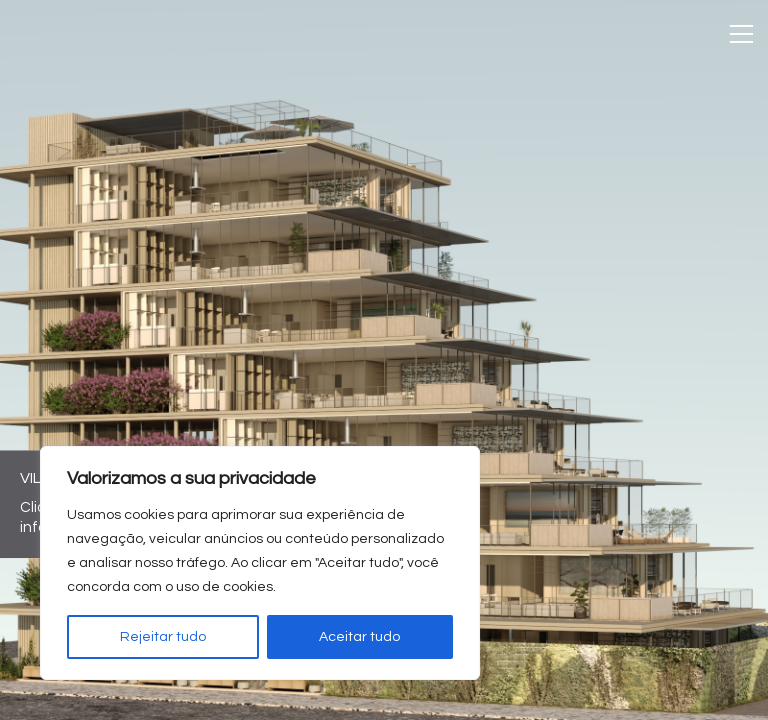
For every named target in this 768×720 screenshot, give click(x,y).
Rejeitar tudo (163, 637)
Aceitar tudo (359, 637)
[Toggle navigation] (741, 34)
